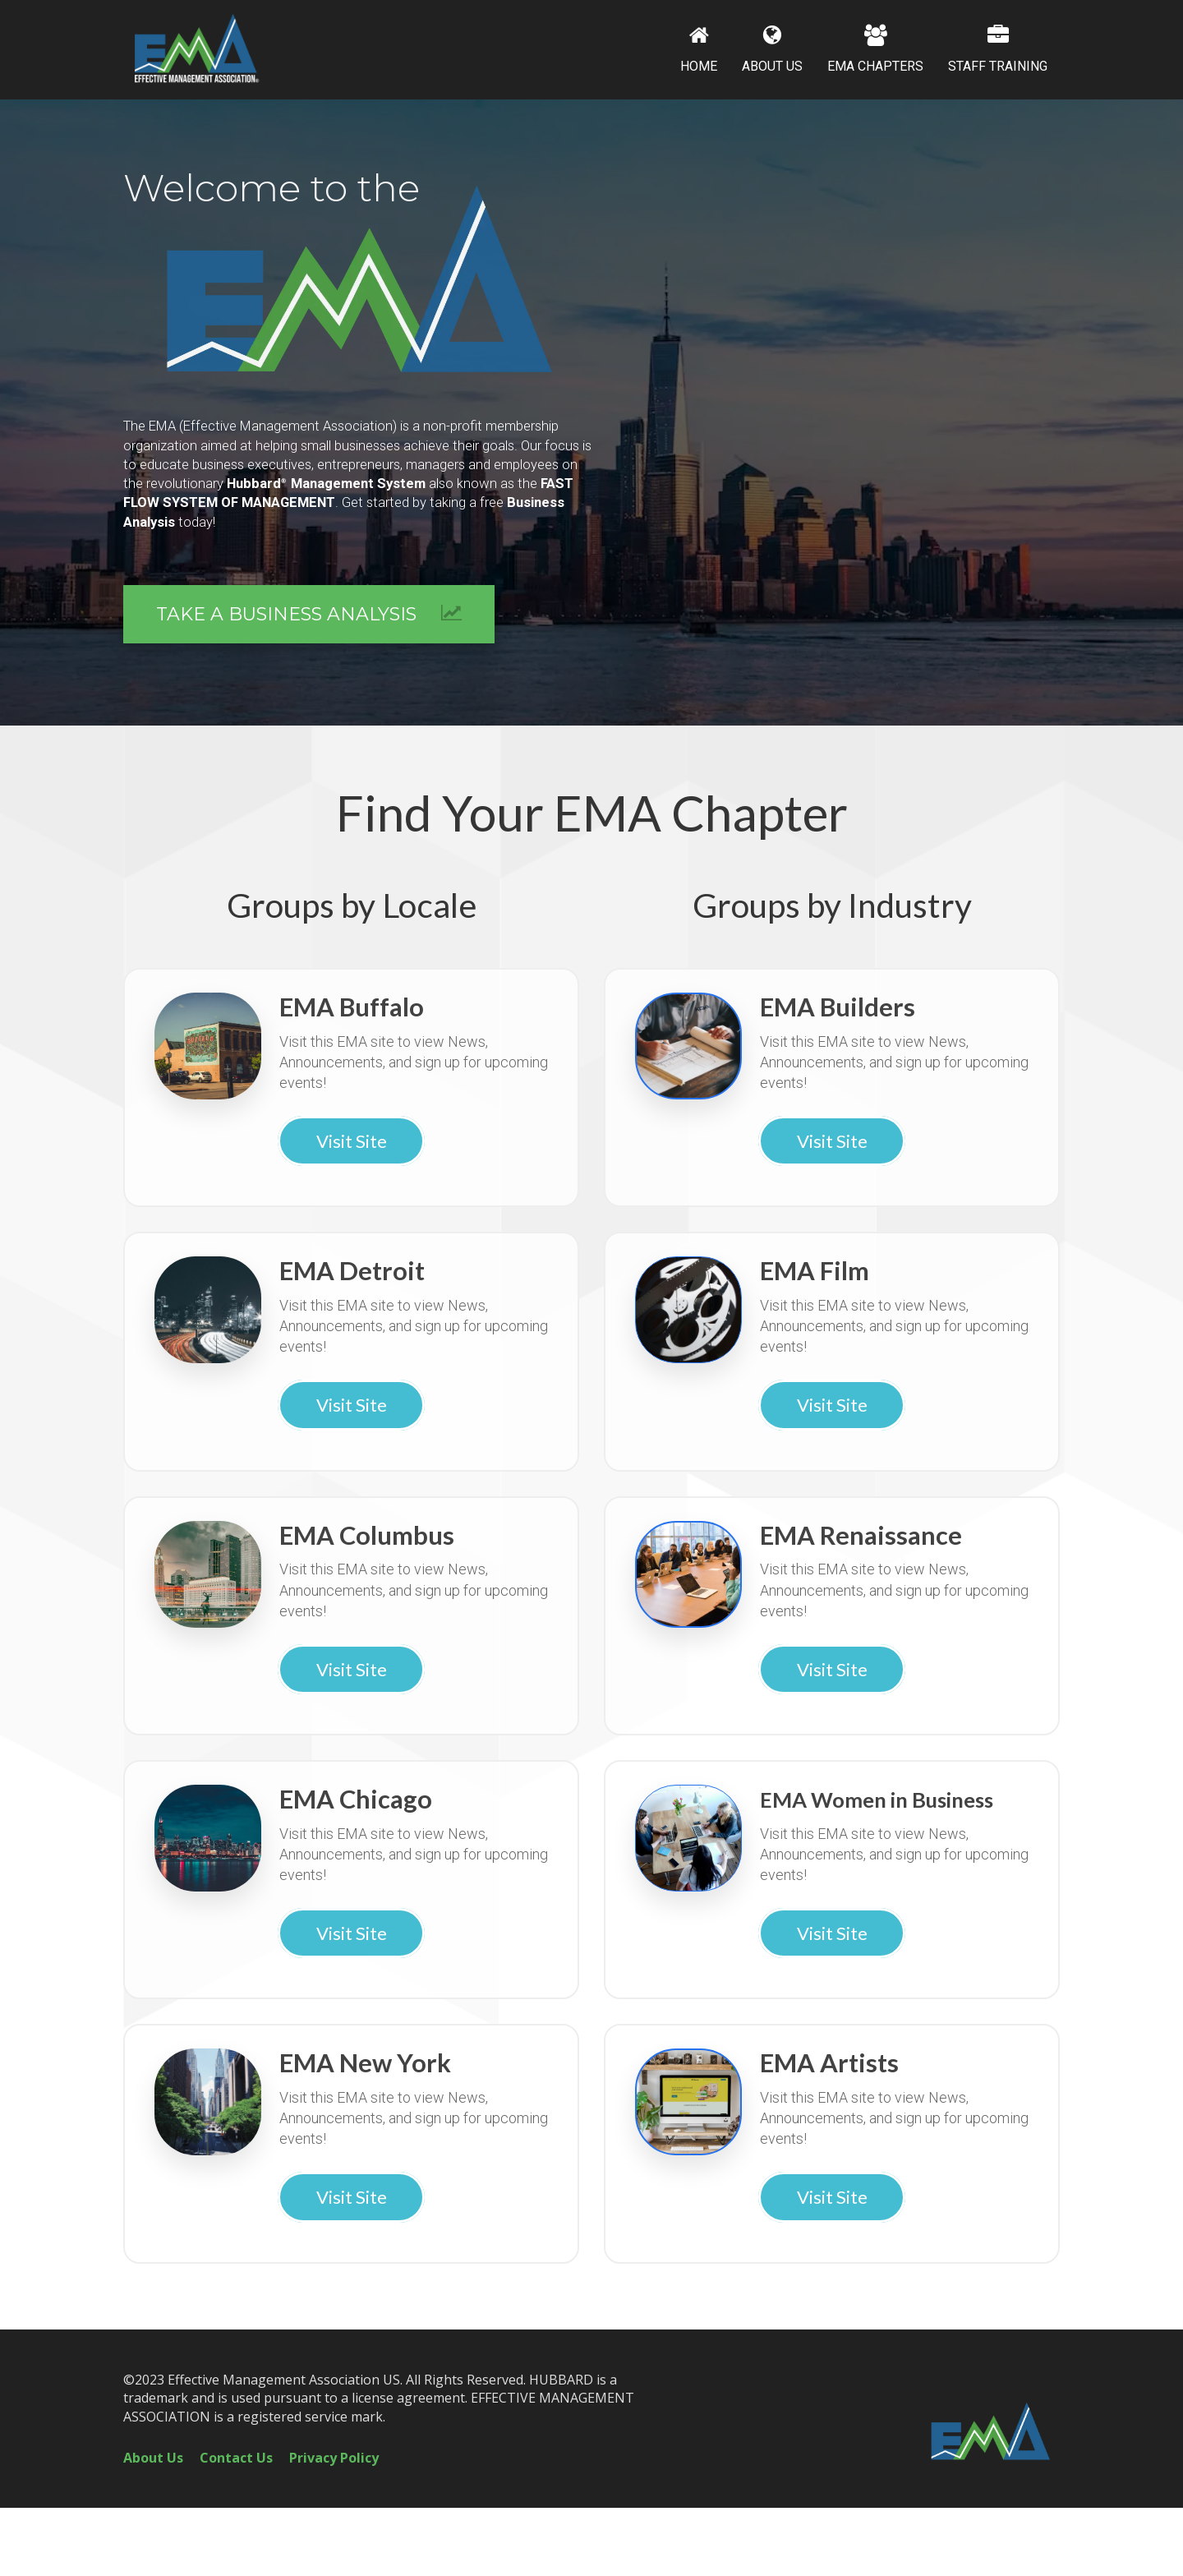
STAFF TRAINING (997, 49)
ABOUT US (772, 49)
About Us (153, 2458)
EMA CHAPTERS (875, 49)
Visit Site (351, 1141)
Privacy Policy (334, 2458)
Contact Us (236, 2458)
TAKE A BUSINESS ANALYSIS (309, 614)
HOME (698, 49)
